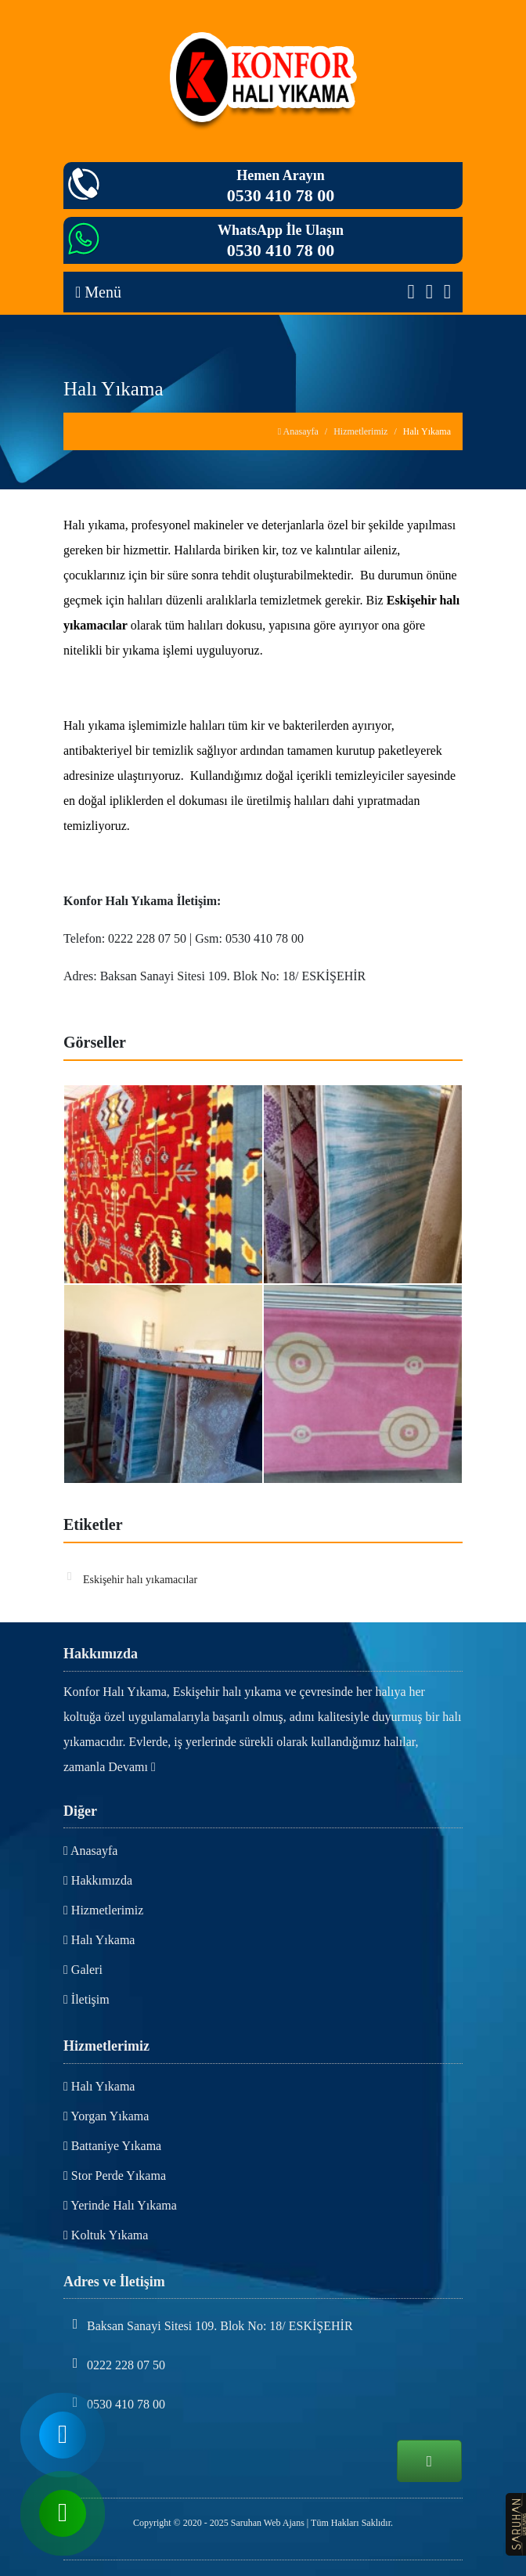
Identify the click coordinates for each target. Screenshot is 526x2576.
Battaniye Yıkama (112, 2145)
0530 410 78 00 (281, 195)
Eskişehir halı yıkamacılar (132, 1578)
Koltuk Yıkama (105, 2235)
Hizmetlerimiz (360, 431)
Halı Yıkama (99, 1939)
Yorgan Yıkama (106, 2116)
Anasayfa (298, 431)
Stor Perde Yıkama (114, 2175)
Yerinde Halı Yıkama (120, 2205)
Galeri (83, 1969)
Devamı (132, 1766)
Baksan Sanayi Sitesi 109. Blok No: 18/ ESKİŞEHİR (208, 2324)
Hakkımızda (97, 1880)
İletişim (86, 1999)
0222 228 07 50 (114, 2364)
